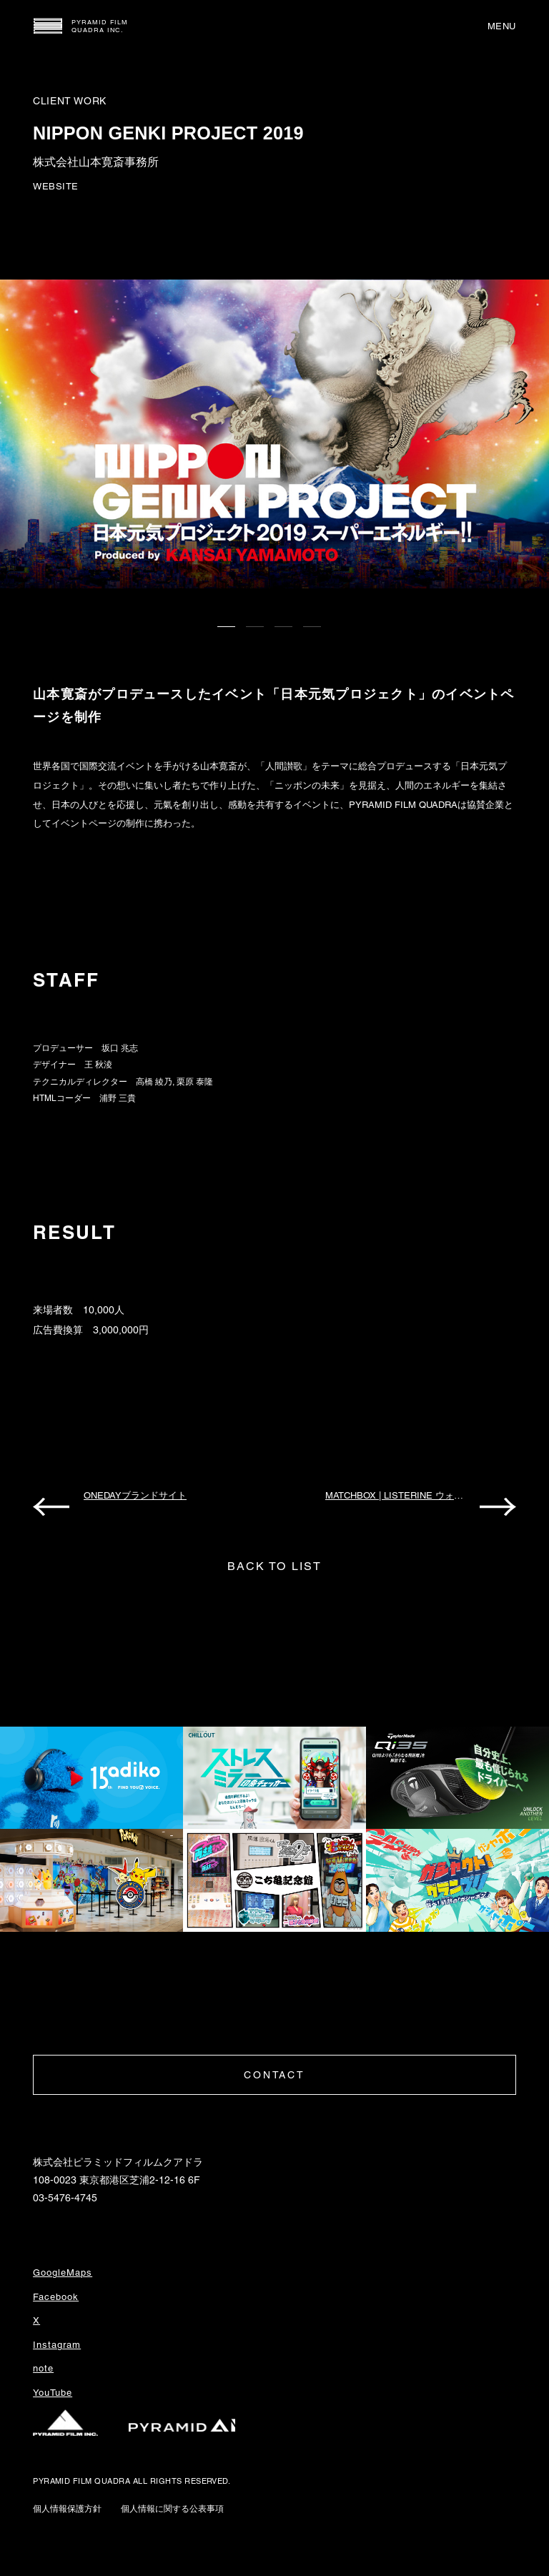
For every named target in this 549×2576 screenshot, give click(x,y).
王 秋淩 (98, 1065)
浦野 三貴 (117, 1098)
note (43, 2368)
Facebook (56, 2296)
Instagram (57, 2344)
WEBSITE (56, 186)
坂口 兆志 (120, 1048)
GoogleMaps (62, 2272)
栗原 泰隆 (195, 1082)
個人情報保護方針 (67, 2509)
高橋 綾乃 (154, 1082)
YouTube (52, 2392)
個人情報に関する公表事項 (172, 2509)
